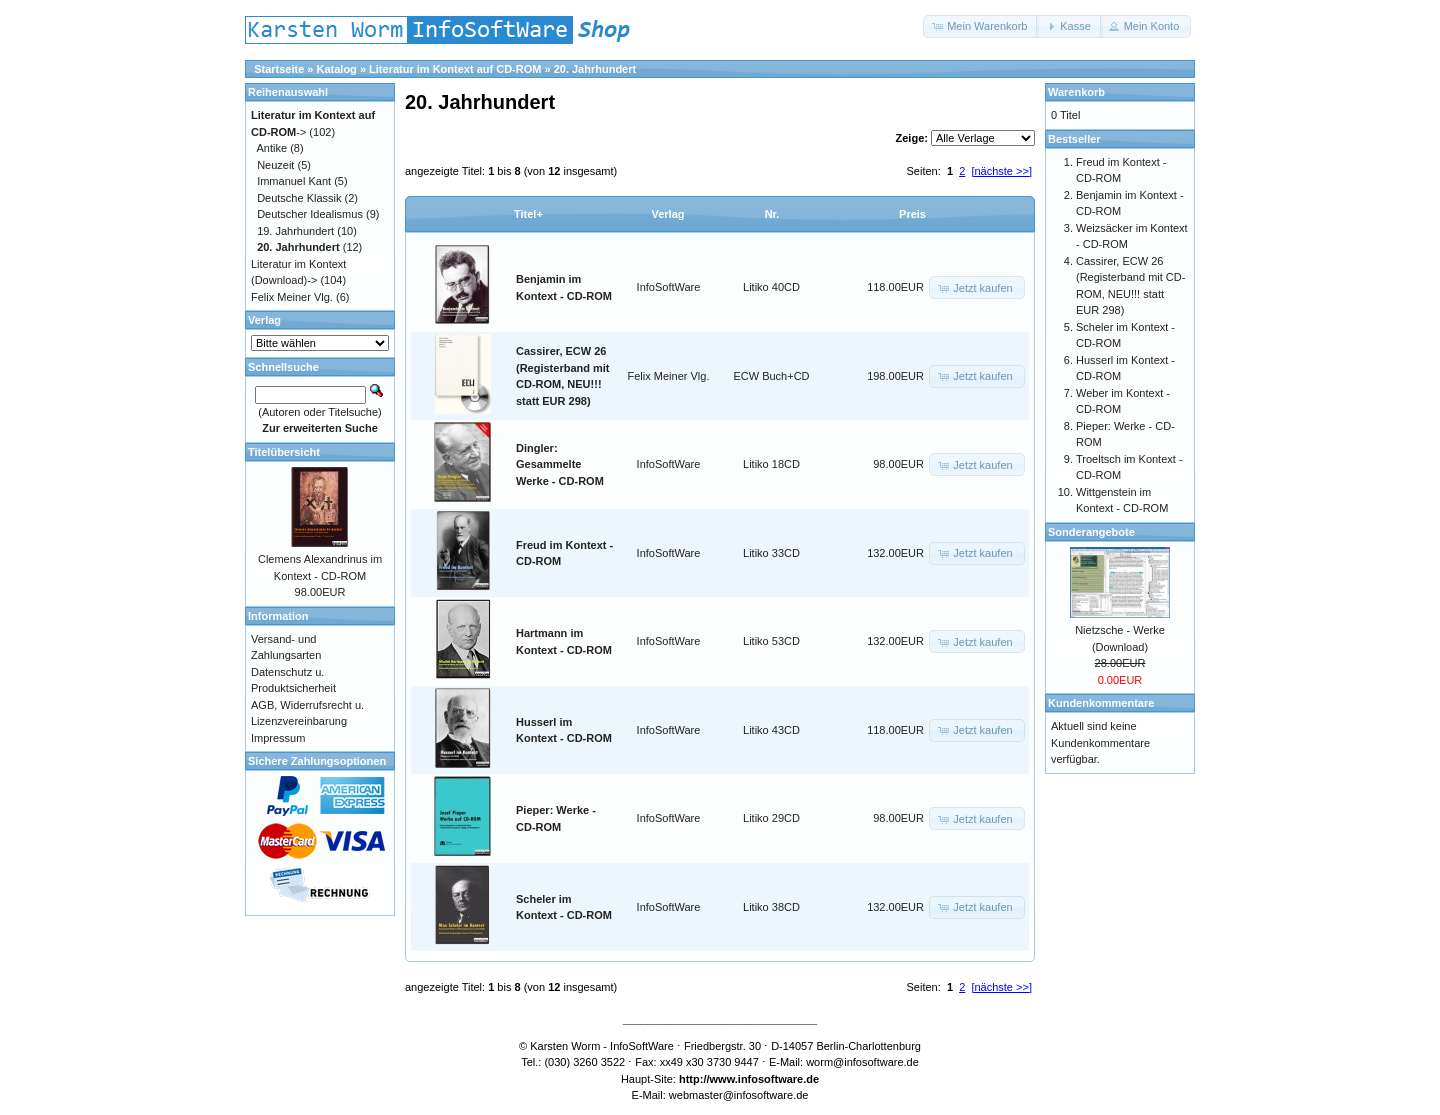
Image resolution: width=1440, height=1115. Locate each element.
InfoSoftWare (669, 287)
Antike (272, 148)
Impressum (278, 738)
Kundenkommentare (1101, 703)
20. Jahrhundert (595, 69)
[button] (981, 26)
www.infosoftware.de (765, 1079)
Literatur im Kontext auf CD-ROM (455, 69)
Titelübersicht (284, 452)
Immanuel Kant (294, 181)
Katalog (337, 69)
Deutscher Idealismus (310, 214)
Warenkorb (1076, 92)
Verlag (667, 214)
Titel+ (528, 214)
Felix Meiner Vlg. (669, 376)
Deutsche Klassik (299, 198)
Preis (912, 214)
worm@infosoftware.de (862, 1062)
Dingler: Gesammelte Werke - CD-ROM (560, 464)
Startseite (279, 69)
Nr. (772, 214)
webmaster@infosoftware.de (739, 1095)
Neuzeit (275, 165)
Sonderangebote (1091, 532)
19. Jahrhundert (295, 231)
